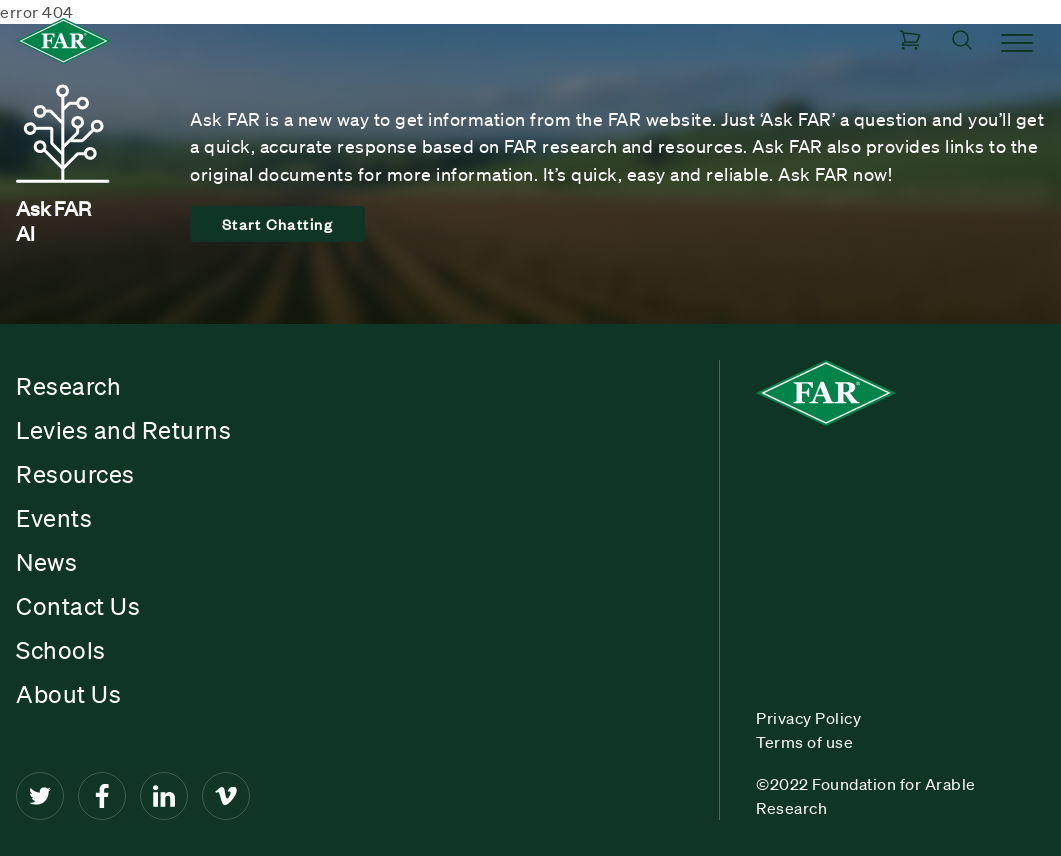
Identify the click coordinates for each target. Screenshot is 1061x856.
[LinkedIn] (164, 796)
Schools (61, 650)
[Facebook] (102, 796)
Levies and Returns (123, 430)
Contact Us (78, 606)
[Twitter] (40, 796)
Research (68, 386)
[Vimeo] (226, 796)
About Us (68, 694)
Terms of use (804, 742)
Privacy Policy (808, 718)
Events (54, 518)
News (46, 562)
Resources (75, 474)
